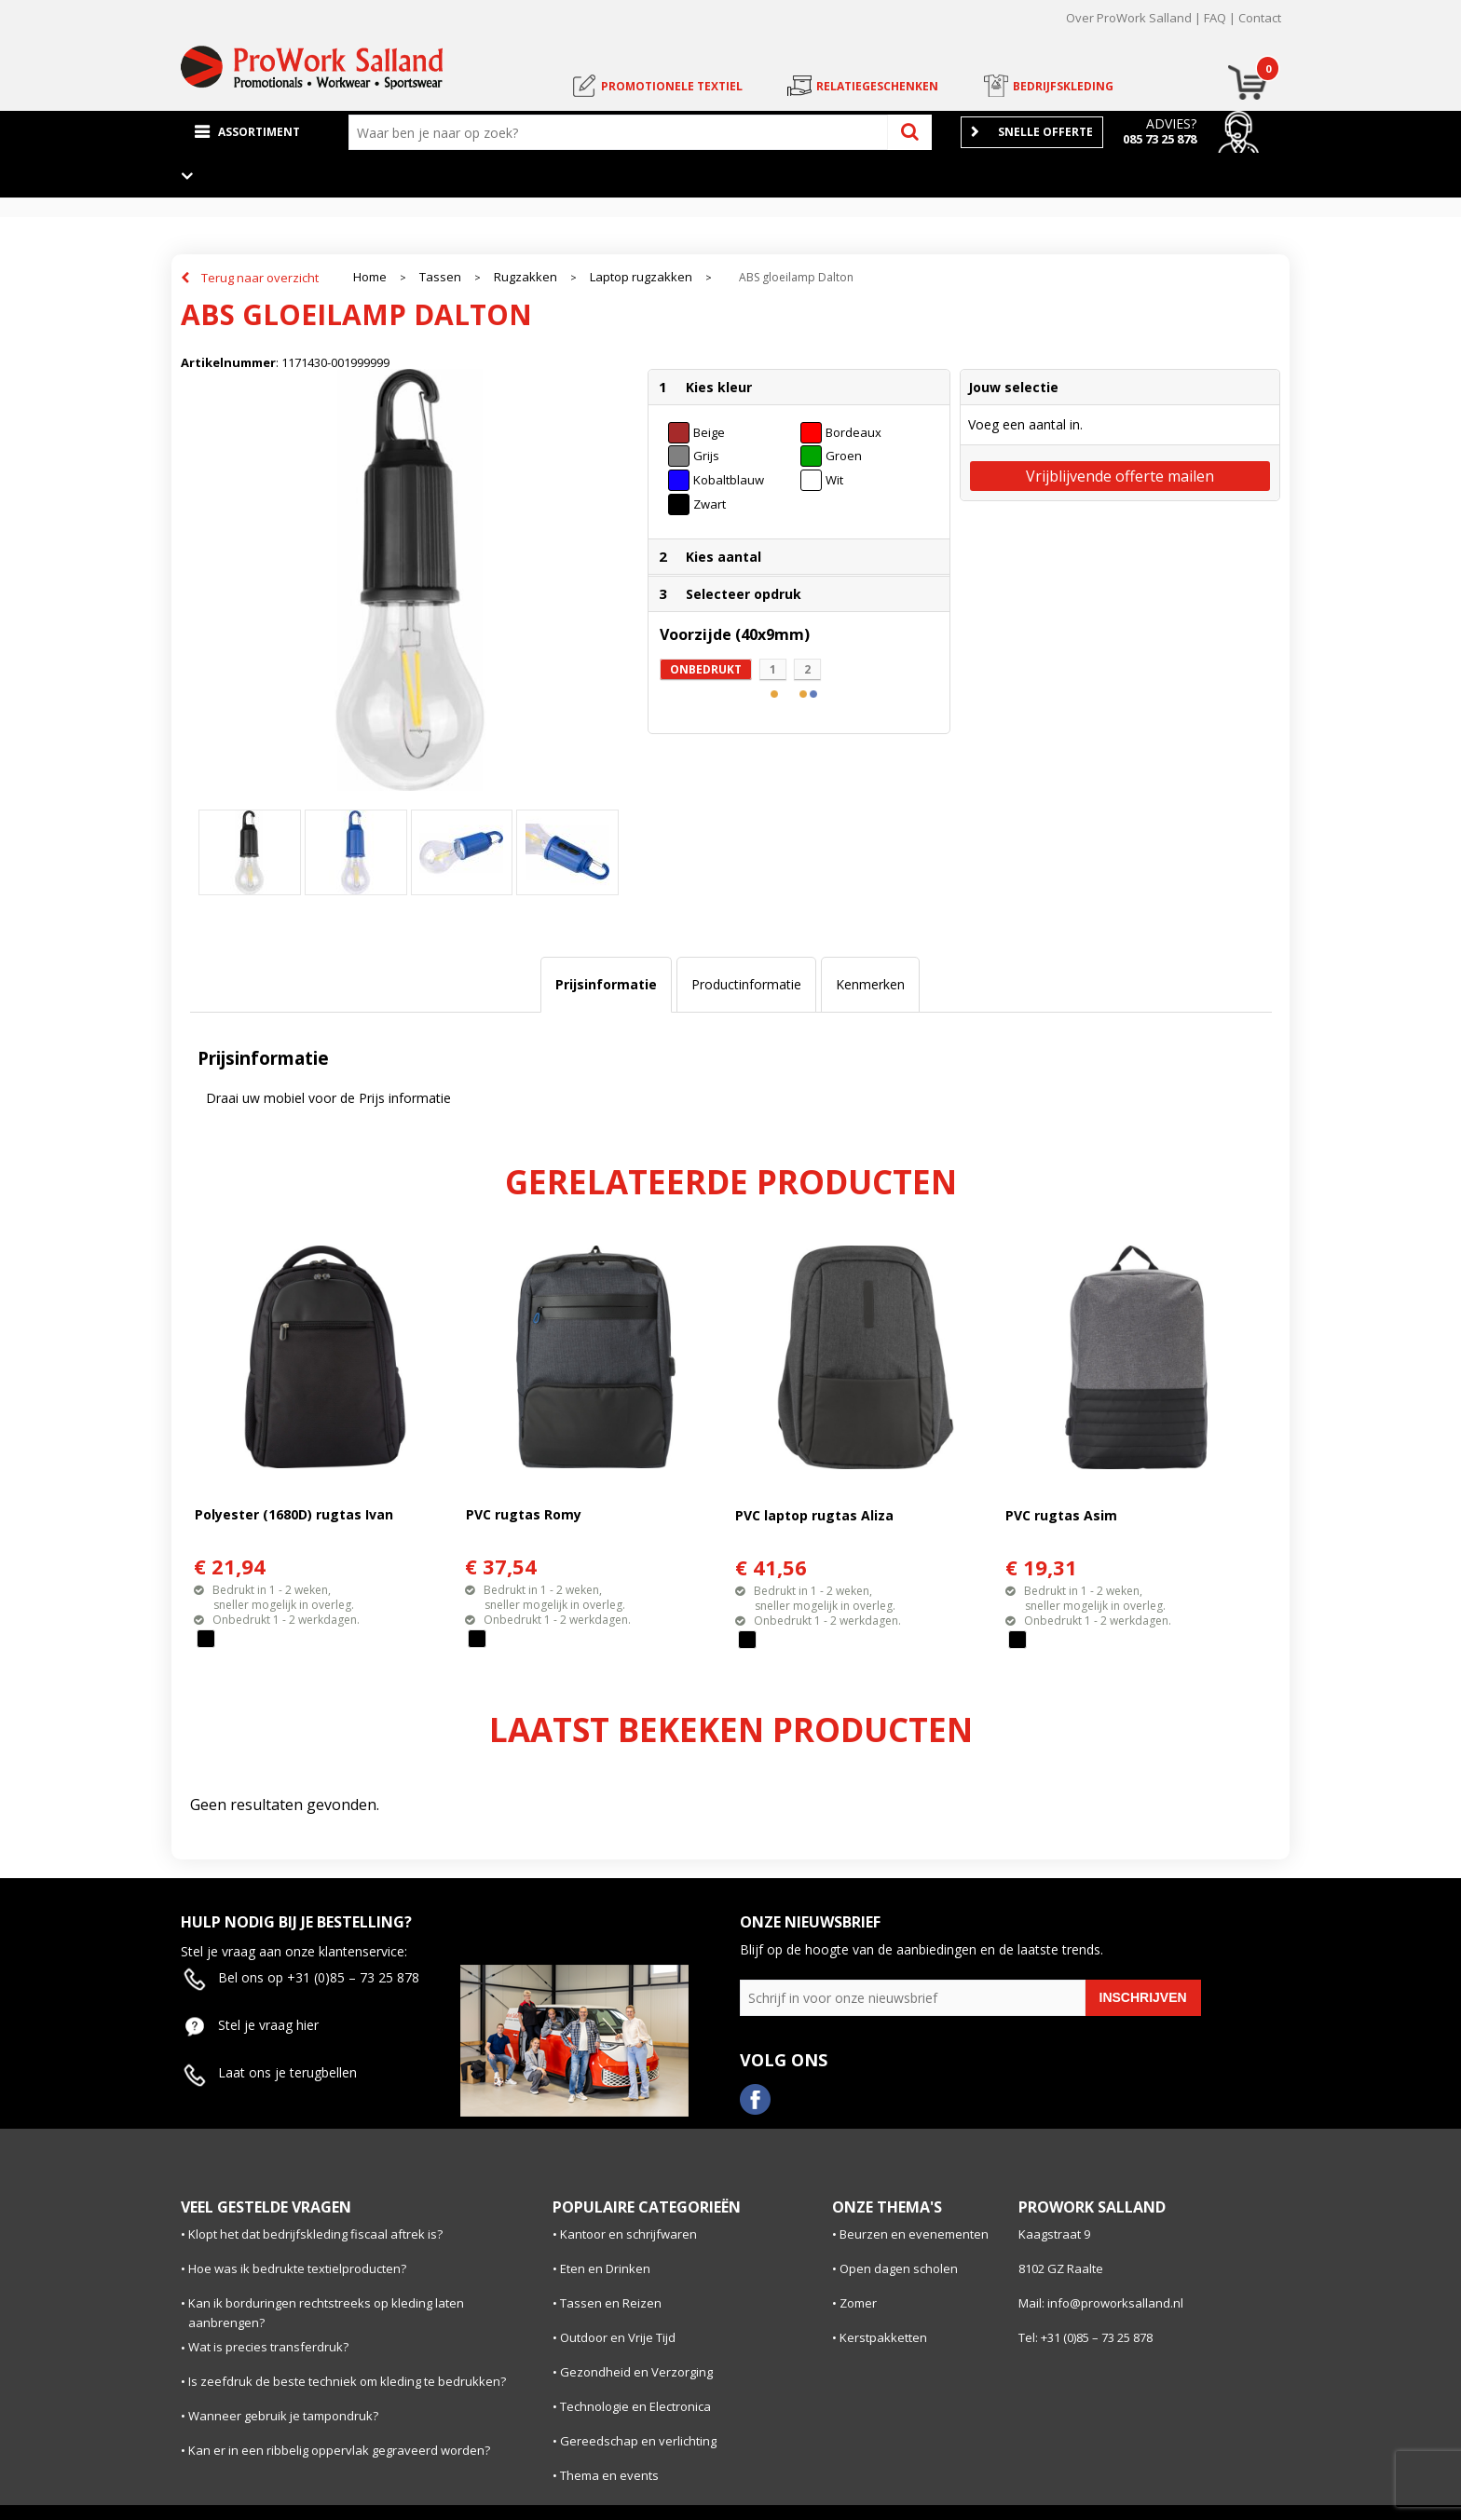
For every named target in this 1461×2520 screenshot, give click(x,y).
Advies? (1171, 123)
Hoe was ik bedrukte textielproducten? (297, 2268)
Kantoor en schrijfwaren (628, 2234)
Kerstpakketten (883, 2337)
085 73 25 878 (1159, 138)
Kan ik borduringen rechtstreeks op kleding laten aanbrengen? (326, 2313)
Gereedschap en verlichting (638, 2440)
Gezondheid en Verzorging (636, 2371)
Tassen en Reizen (611, 2303)
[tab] (606, 985)
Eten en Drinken (605, 2268)
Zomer (858, 2303)
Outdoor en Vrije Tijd (618, 2337)
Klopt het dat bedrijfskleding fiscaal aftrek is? (315, 2234)
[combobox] (622, 132)
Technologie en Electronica (635, 2406)
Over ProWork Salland (1129, 17)
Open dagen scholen (899, 2268)
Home (370, 277)
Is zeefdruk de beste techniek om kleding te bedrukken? (347, 2381)
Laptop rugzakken (641, 277)
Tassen (440, 277)
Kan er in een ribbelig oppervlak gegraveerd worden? (339, 2450)
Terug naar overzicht (260, 277)
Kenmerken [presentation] (870, 984)
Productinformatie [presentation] (746, 984)
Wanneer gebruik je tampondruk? (283, 2415)
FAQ (1215, 17)
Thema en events (609, 2475)
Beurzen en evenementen (914, 2234)
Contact (1259, 17)
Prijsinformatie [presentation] (606, 984)
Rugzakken (525, 277)
